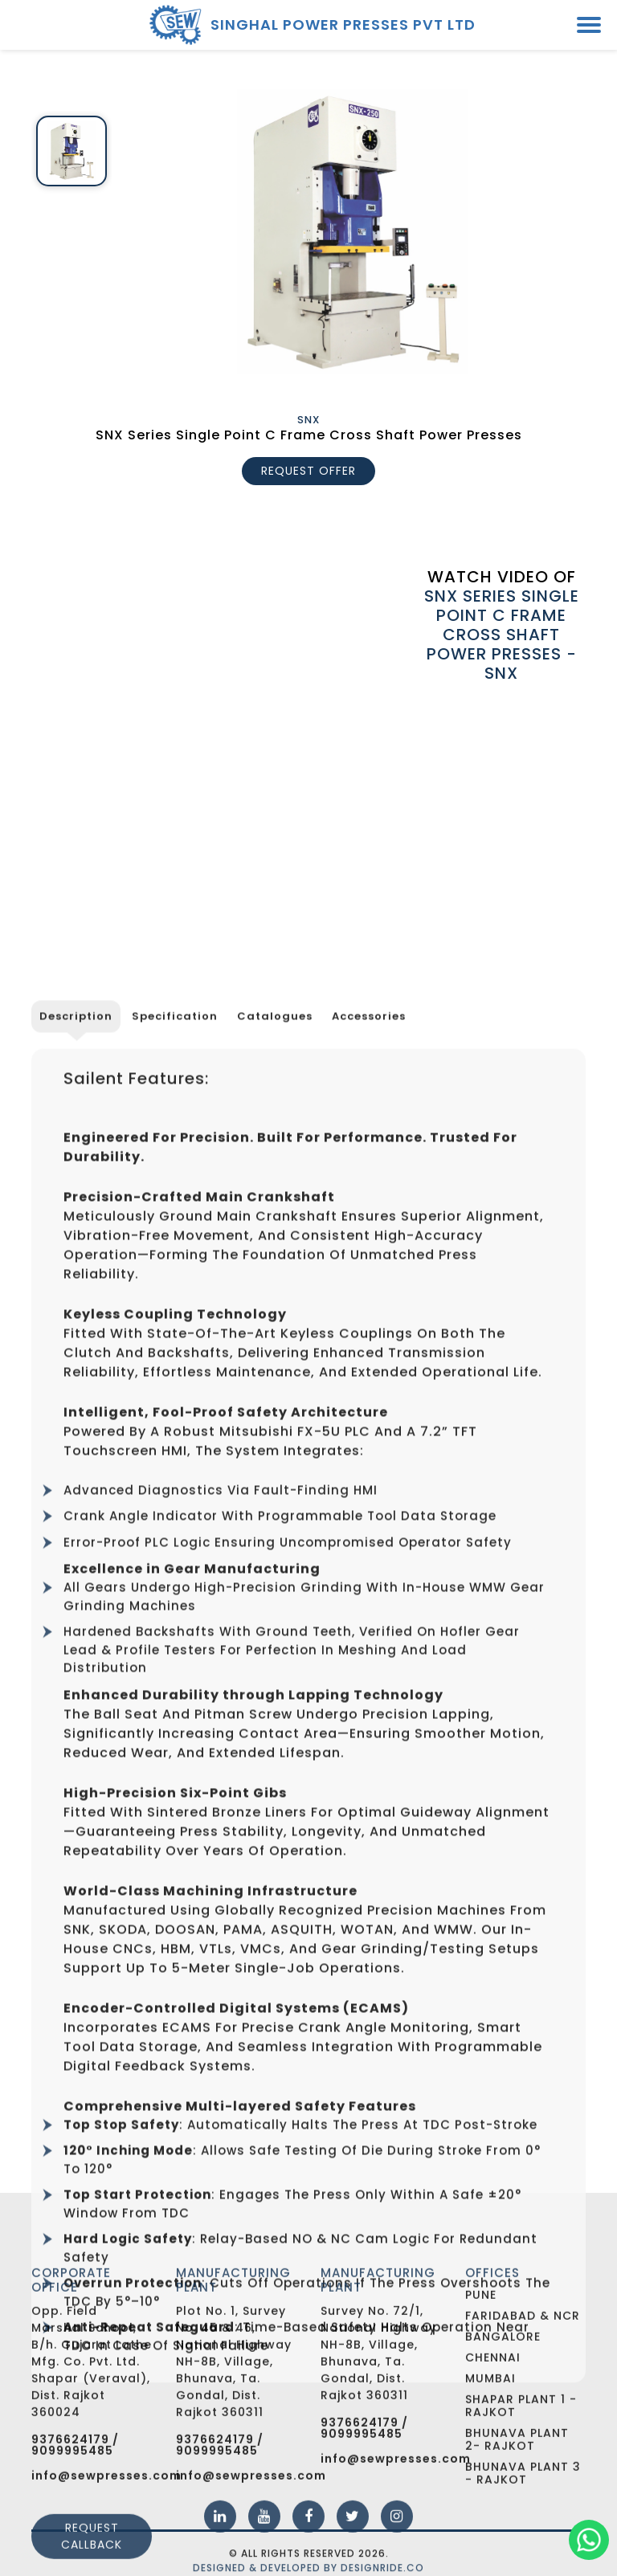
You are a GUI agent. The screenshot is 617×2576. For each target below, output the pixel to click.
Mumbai (490, 2472)
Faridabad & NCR (522, 2410)
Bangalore (503, 2431)
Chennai (493, 2451)
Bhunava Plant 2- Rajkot (517, 2533)
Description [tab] (75, 1459)
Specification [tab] (175, 1459)
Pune (480, 2389)
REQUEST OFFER (308, 471)
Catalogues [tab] (275, 1459)
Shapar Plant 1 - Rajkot (521, 2499)
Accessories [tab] (369, 1459)
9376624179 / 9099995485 (75, 2540)
